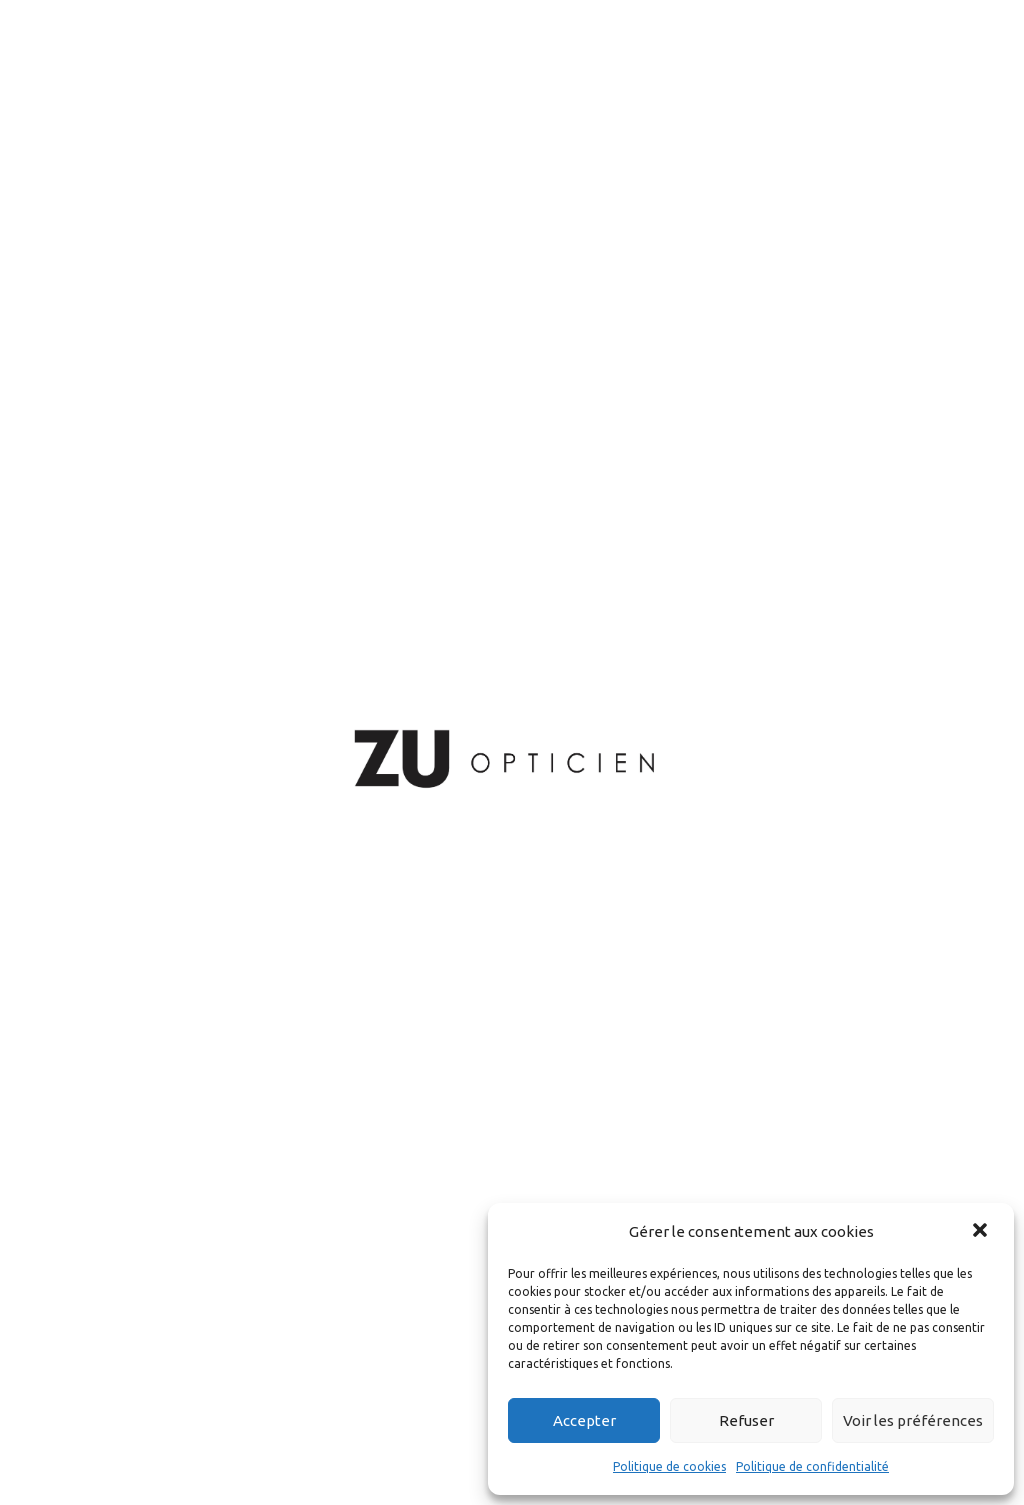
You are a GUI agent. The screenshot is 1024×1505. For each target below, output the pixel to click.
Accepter (584, 1420)
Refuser (746, 1420)
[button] (982, 1232)
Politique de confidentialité (812, 1466)
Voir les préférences (913, 1420)
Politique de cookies (669, 1466)
